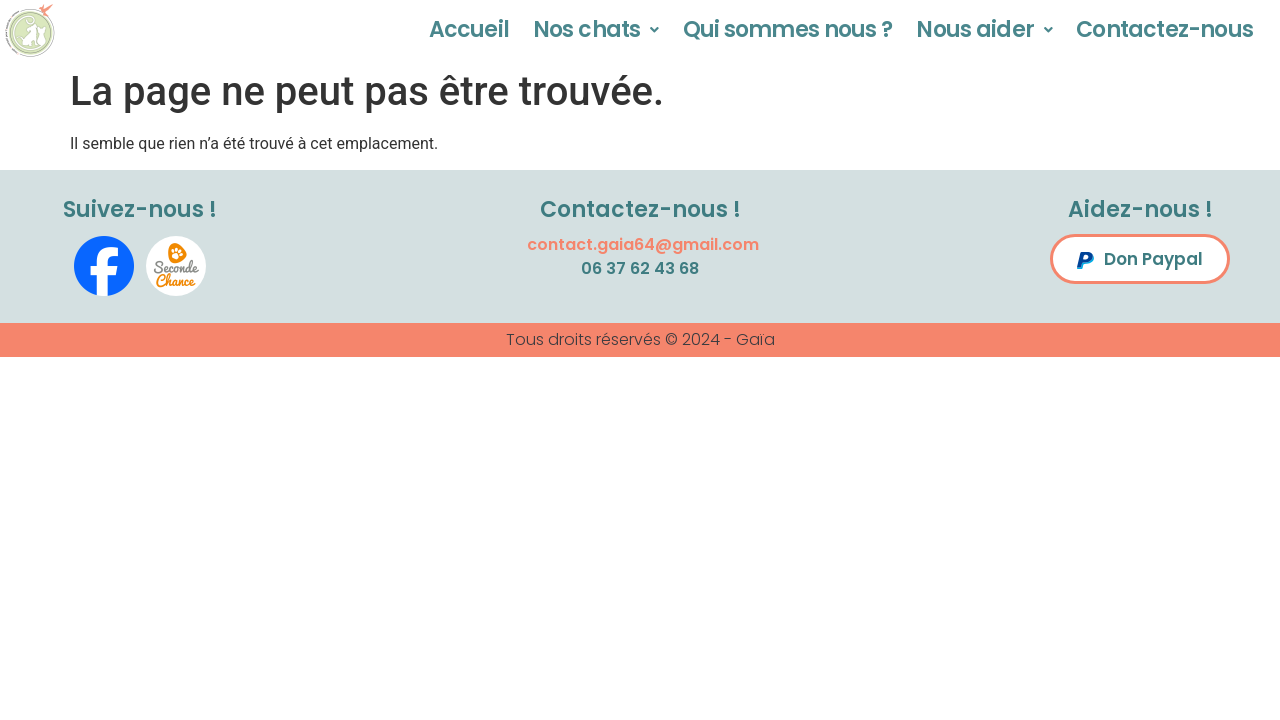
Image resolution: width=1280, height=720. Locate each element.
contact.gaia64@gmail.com (643, 244)
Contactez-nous (1164, 29)
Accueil (469, 29)
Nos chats (596, 29)
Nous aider (984, 29)
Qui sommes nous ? (788, 29)
